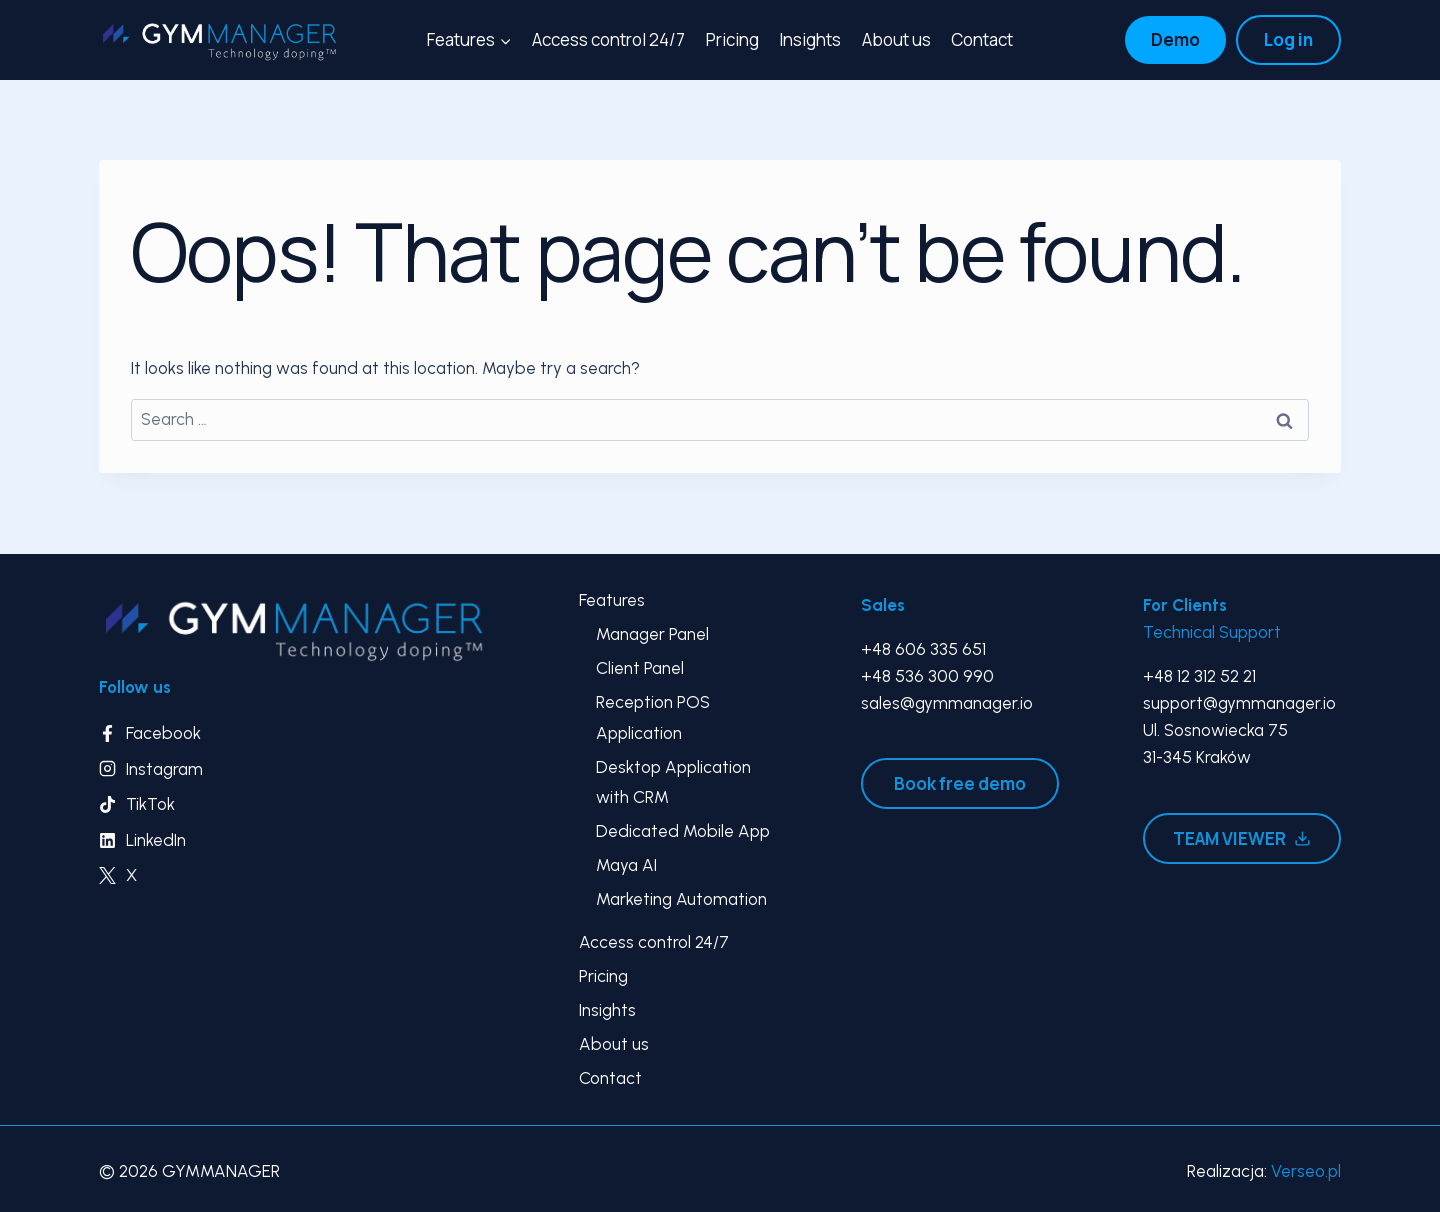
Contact (982, 39)
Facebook (163, 733)
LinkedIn (156, 840)
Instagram (164, 769)
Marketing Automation (681, 899)
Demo (1175, 39)
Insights (810, 39)
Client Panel (640, 668)
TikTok (150, 804)
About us (896, 39)
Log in (1288, 39)
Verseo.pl (1306, 1171)
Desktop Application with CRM (673, 782)
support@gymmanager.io (1239, 703)
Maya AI (626, 865)
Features (612, 600)
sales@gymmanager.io (947, 703)
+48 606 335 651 (923, 649)
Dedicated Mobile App (683, 831)
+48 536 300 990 (927, 676)
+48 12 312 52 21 (1199, 676)
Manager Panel (652, 634)
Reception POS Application (653, 717)
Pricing (732, 39)
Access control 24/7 (608, 39)
